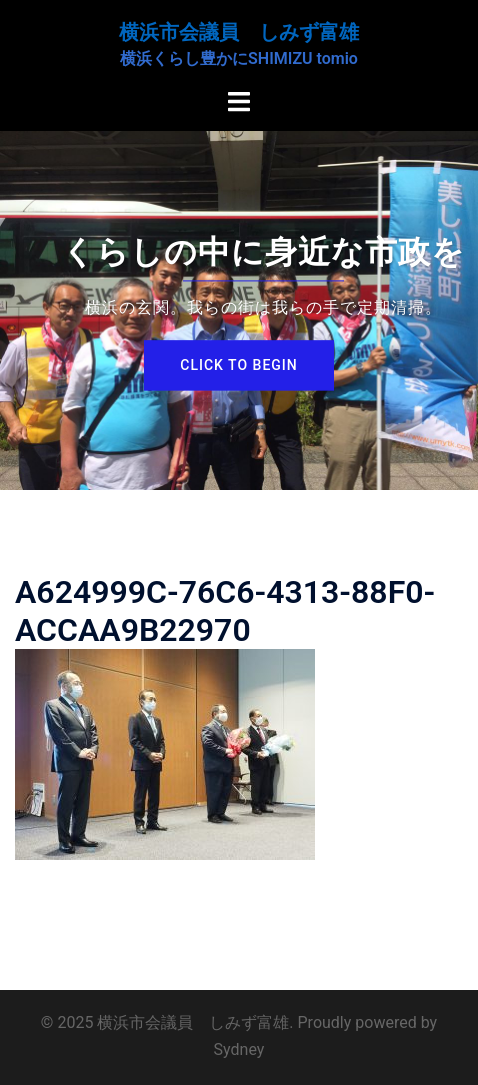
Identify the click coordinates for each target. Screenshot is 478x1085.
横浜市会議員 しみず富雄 (239, 32)
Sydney (239, 1049)
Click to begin (238, 365)
